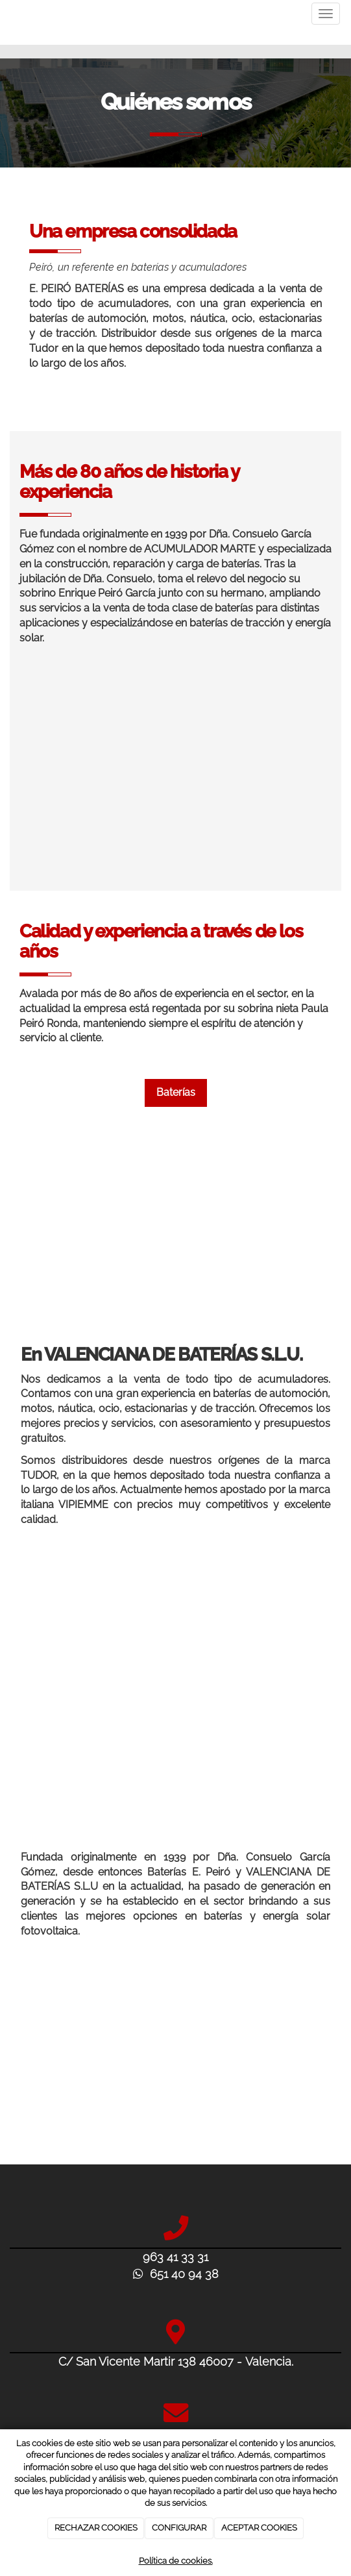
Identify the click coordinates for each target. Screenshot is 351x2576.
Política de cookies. (176, 2561)
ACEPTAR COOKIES (259, 2528)
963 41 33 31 (175, 2257)
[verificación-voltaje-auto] (175, 1687)
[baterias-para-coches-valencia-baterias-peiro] (175, 2065)
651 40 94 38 (176, 2274)
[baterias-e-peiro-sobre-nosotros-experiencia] (175, 1236)
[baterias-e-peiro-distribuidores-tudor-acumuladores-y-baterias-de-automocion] (175, 772)
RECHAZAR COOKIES (96, 2528)
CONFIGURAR (179, 2528)
